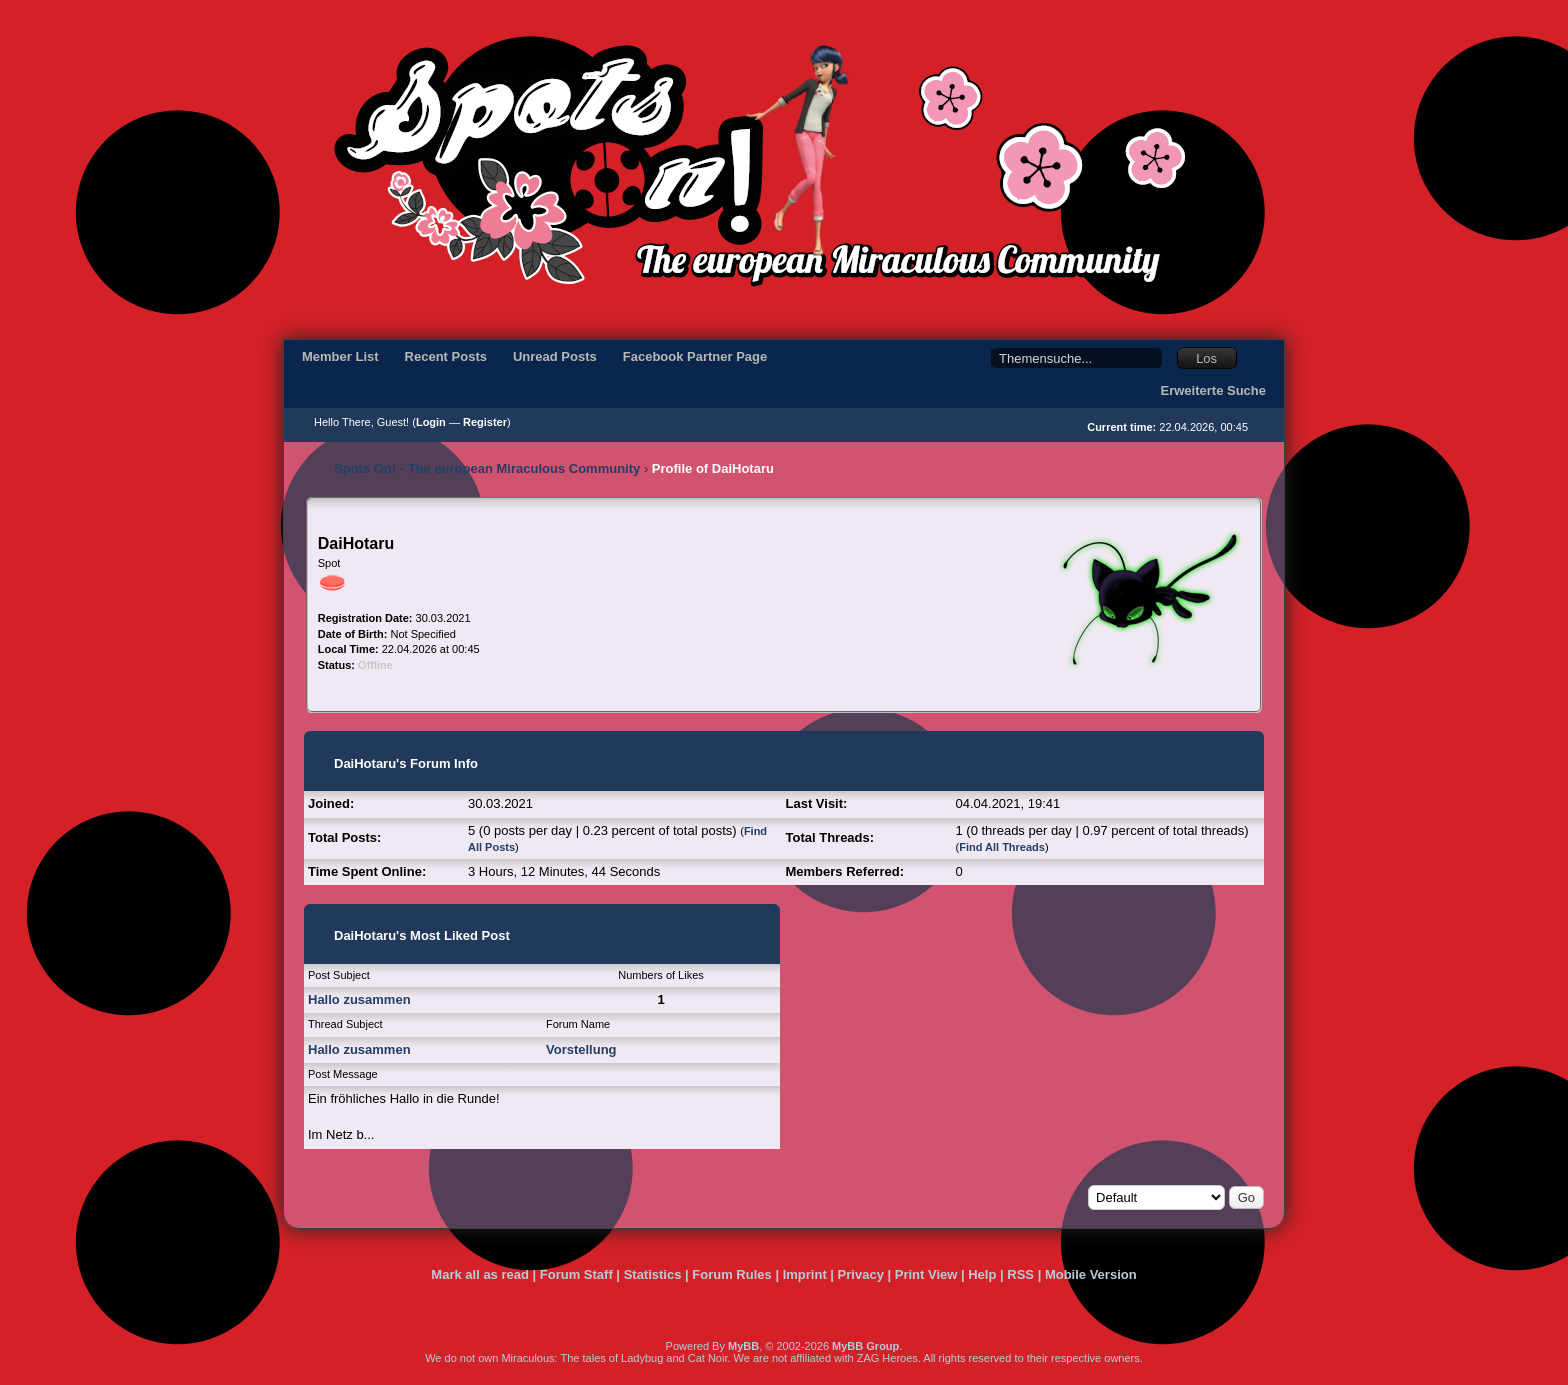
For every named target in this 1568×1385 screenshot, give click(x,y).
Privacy (861, 1274)
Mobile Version (1091, 1274)
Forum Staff (576, 1274)
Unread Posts (555, 356)
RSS (1020, 1274)
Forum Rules (731, 1274)
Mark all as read (480, 1274)
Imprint (805, 1274)
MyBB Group (865, 1346)
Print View (926, 1274)
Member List (340, 356)
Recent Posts (446, 356)
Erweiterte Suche (1214, 390)
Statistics (653, 1274)
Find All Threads (1002, 847)
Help (982, 1274)
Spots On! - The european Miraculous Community (487, 468)
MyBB (743, 1346)
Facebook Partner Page (695, 356)
